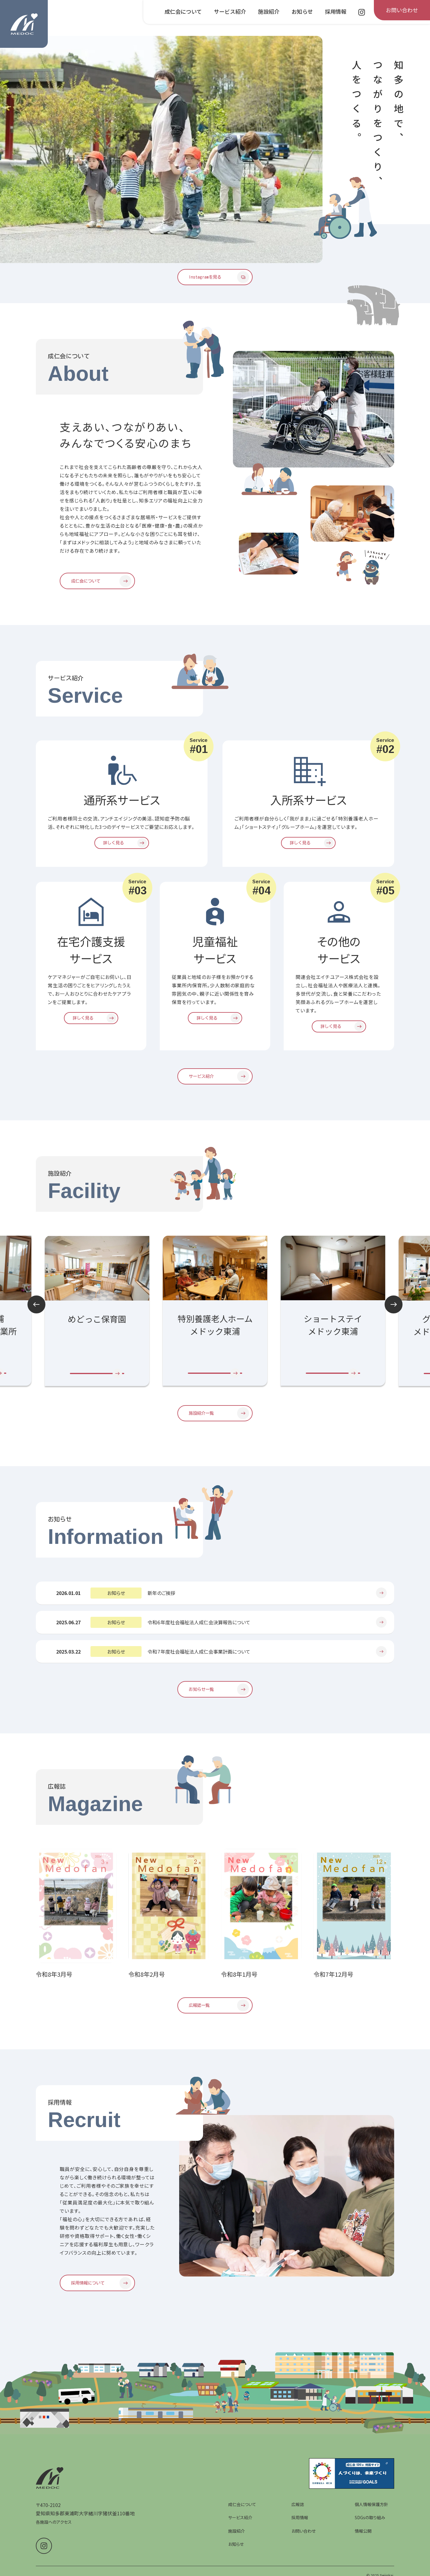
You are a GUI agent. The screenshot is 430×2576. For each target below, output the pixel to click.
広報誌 (297, 2518)
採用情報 (299, 2531)
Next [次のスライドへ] (394, 1312)
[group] (215, 1318)
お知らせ (236, 2558)
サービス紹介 (240, 2531)
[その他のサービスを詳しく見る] (339, 1031)
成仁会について (242, 2518)
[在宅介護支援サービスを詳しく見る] (91, 1023)
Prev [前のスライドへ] (36, 1312)
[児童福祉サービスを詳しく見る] (215, 1023)
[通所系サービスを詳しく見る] (122, 846)
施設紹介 (236, 2545)
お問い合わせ (303, 2545)
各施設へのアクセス (54, 2536)
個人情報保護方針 (371, 2518)
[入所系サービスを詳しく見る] (308, 846)
